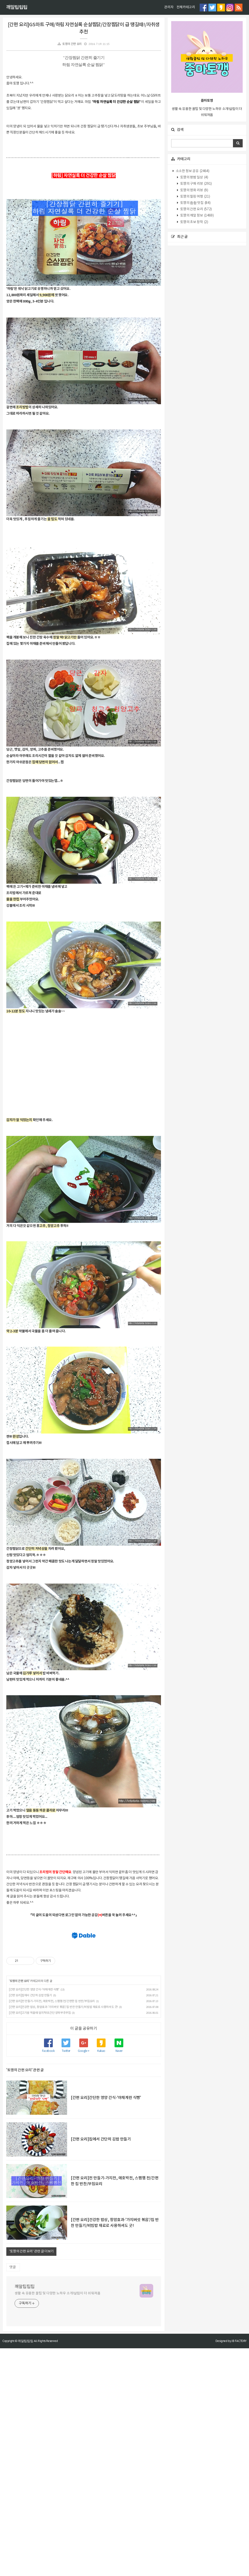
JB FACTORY (239, 2569)
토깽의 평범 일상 (193, 177)
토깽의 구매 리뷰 (195, 184)
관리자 (168, 7)
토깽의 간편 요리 (71, 44)
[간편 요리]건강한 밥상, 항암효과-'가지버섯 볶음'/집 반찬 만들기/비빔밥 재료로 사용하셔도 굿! (63, 2234)
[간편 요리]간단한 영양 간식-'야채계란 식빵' (34, 2217)
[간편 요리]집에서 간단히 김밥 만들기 (30, 2223)
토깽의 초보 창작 (193, 222)
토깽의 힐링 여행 (194, 197)
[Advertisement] (83, 805)
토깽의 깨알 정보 (196, 216)
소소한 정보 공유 (192, 171)
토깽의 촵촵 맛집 (194, 203)
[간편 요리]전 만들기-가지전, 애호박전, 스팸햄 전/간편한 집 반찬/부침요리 (52, 2229)
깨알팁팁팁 (16, 7)
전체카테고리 (186, 7)
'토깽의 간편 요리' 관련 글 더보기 (31, 2479)
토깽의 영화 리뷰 (193, 190)
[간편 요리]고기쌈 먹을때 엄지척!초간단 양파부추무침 (40, 2240)
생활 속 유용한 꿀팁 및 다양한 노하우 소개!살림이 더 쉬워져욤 (57, 2521)
